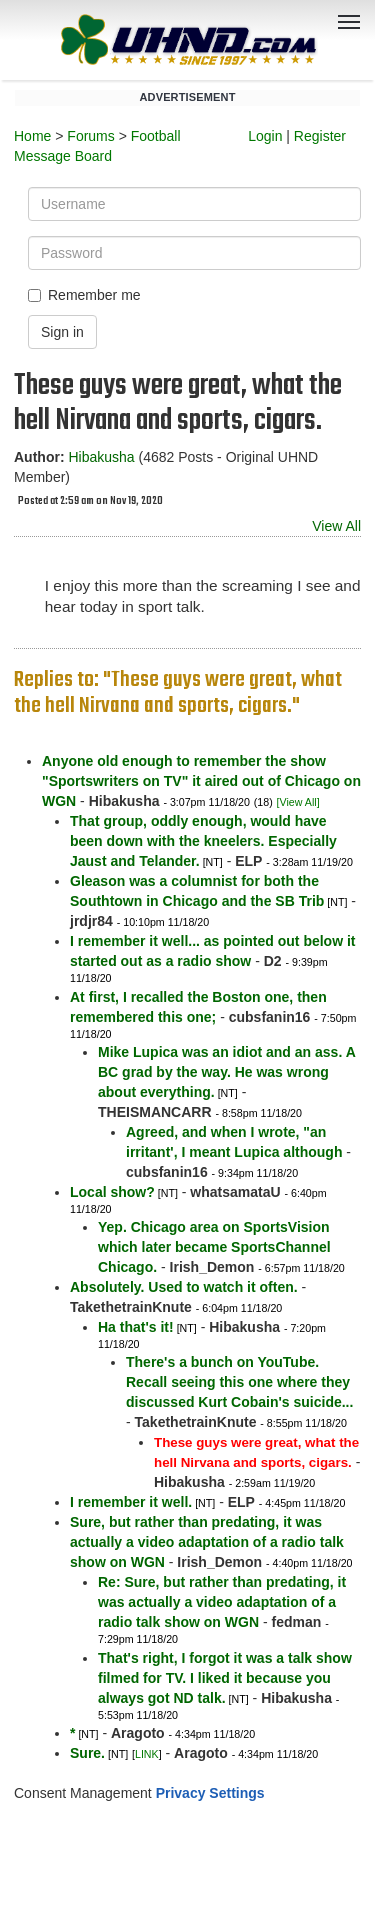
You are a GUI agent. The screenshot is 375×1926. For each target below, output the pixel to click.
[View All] (298, 802)
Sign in (62, 332)
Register (320, 136)
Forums (90, 136)
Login (265, 136)
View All (336, 526)
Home (32, 136)
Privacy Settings (210, 1793)
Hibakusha (101, 457)
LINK (147, 1754)
